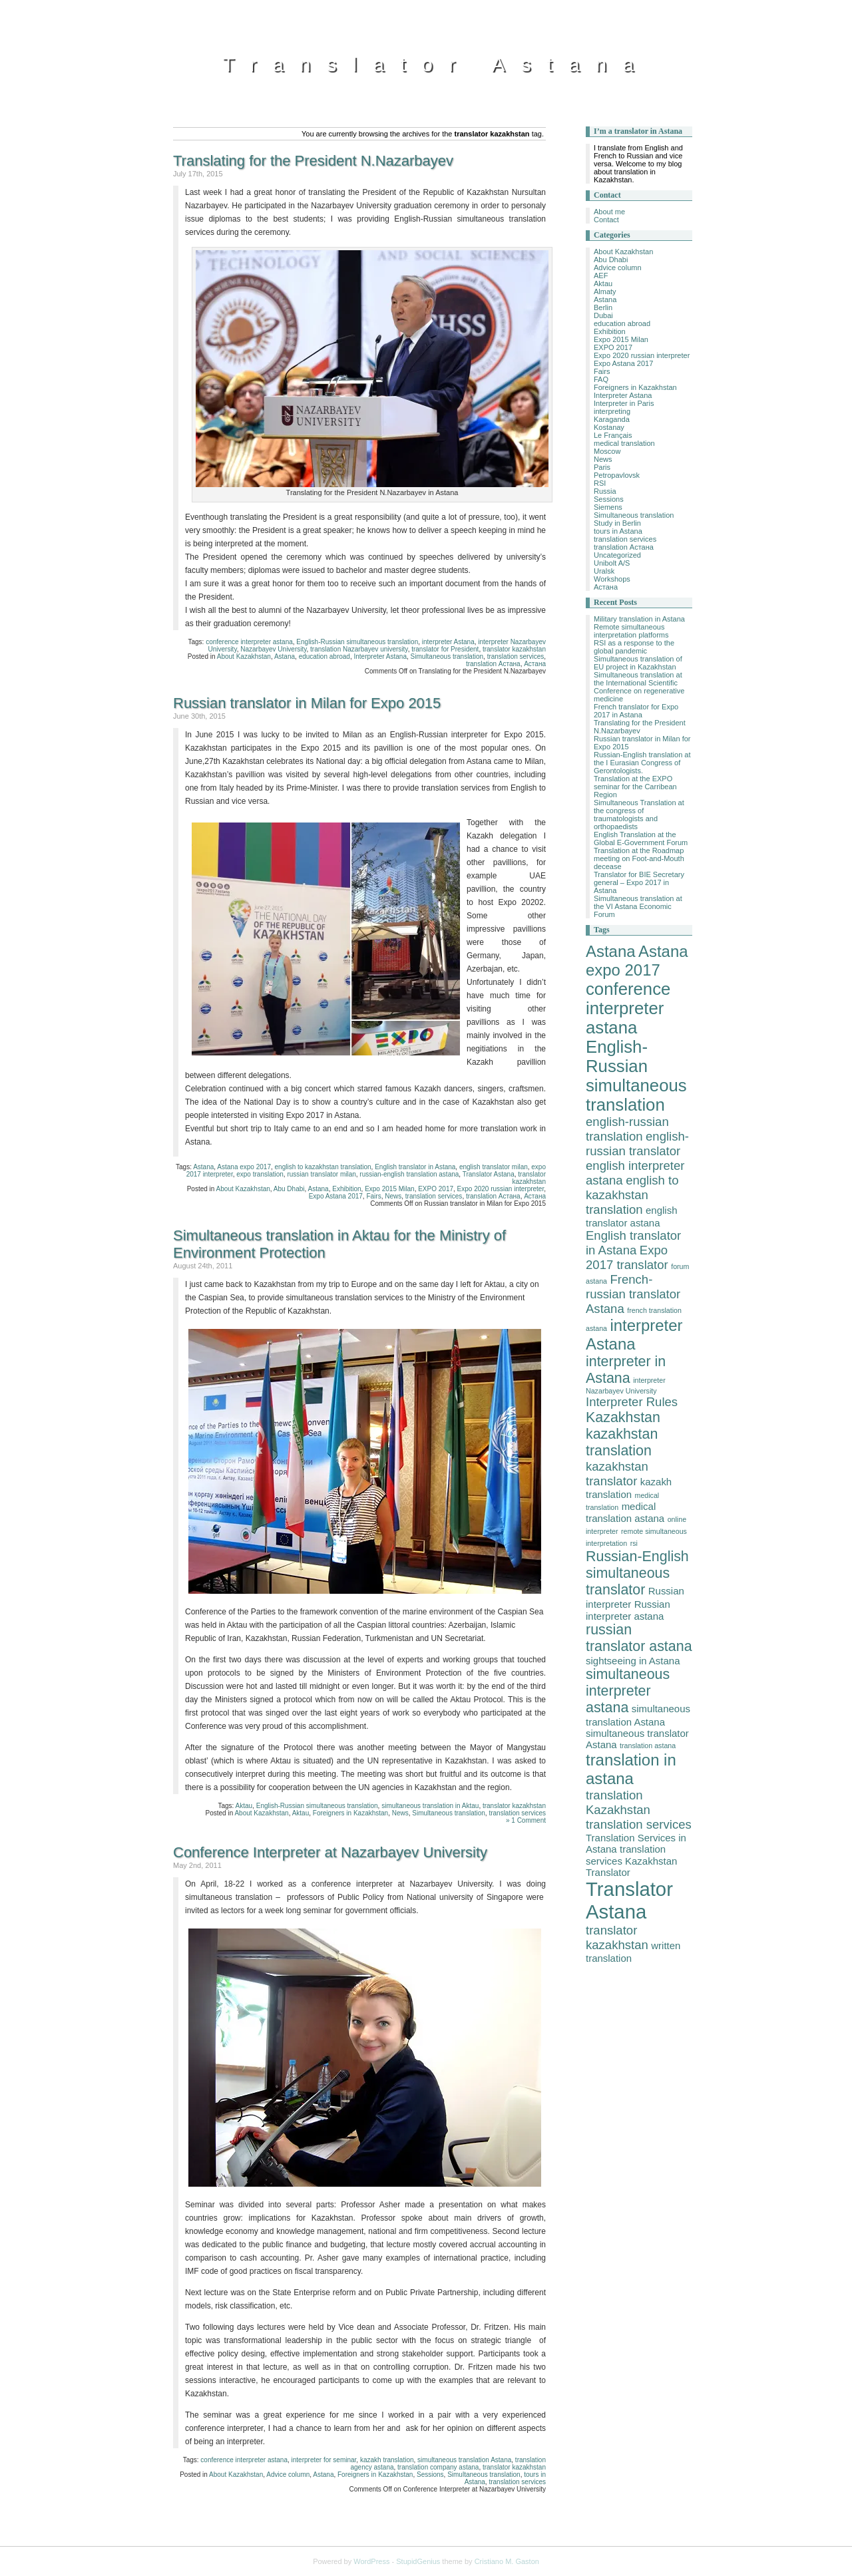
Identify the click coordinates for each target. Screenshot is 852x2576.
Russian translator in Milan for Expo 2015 (307, 703)
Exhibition (346, 1189)
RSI (600, 483)
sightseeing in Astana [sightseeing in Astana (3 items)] (633, 1660)
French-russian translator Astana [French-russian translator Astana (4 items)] (633, 1294)
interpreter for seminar (324, 2460)
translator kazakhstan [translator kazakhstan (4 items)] (617, 1937)
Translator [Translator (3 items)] (608, 1872)
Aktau (244, 1805)
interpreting (612, 411)
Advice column (288, 2474)
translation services (515, 656)
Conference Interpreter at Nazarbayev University (330, 1852)
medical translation (624, 443)
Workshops (612, 579)
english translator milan (493, 1167)
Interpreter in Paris (624, 403)
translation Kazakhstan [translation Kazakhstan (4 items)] (618, 1802)
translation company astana (438, 2467)
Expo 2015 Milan (390, 1189)
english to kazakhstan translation (323, 1167)
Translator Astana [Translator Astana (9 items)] (629, 1900)
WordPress (371, 2561)
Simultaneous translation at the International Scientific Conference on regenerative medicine (639, 687)
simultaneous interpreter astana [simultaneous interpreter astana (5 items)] (628, 1691)
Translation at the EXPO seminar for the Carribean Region (635, 787)
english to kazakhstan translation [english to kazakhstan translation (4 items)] (632, 1194)
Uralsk (604, 571)
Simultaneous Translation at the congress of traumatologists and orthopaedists (639, 814)
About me (609, 212)
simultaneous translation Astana (464, 2460)
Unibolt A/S (612, 563)
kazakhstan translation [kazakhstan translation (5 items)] (622, 1442)
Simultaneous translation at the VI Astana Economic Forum (638, 906)
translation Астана (493, 663)
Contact (606, 220)
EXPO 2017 (435, 1189)
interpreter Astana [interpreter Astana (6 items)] (634, 1334)
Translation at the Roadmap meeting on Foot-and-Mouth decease (639, 858)
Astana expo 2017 (244, 1167)
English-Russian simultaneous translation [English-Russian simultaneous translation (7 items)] (636, 1075)
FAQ (601, 379)
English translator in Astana (415, 1167)
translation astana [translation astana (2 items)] (648, 1745)
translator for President (445, 649)
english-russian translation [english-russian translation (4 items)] (627, 1129)
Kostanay (609, 427)
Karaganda (612, 419)
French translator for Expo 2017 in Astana (636, 711)
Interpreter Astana (380, 656)
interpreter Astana (448, 641)
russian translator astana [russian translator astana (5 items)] (639, 1638)
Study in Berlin (617, 523)
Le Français (613, 435)
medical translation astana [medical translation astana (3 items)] (625, 1512)
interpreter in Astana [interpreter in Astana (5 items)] (626, 1370)
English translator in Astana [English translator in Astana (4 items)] (633, 1242)
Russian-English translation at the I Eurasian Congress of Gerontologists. (642, 763)
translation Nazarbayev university (359, 649)
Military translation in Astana (639, 619)
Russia (605, 491)
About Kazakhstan (244, 656)
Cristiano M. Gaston (507, 2561)
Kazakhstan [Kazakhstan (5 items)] (623, 1417)
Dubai (603, 315)
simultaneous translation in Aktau (430, 1805)
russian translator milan (321, 1174)
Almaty (605, 291)
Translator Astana (436, 64)
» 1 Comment (526, 1820)
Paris (602, 467)
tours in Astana (618, 531)
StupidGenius (418, 2561)
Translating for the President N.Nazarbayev (313, 160)
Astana (284, 656)
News (393, 1196)
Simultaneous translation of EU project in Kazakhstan (638, 663)
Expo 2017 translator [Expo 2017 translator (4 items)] (627, 1257)
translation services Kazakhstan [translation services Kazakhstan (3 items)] (631, 1855)
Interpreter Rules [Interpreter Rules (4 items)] (632, 1402)
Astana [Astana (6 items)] (611, 951)
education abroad (324, 656)
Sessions (430, 2474)
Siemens (608, 507)
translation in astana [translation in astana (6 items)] (631, 1769)
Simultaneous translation (447, 656)
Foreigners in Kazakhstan (350, 1813)
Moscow (607, 451)
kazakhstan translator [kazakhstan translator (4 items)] (617, 1473)
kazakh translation (387, 2460)
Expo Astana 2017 (336, 1196)
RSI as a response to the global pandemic (634, 647)
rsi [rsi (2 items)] (634, 1543)
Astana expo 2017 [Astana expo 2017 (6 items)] (637, 960)
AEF (601, 275)
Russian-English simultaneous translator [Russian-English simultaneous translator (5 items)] (637, 1573)
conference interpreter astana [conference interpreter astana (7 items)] (628, 1008)
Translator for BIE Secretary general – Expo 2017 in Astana (639, 882)
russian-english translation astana (409, 1174)
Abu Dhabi (289, 1189)
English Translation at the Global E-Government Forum (641, 838)
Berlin (603, 307)
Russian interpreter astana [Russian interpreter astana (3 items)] (628, 1610)
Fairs (373, 1196)
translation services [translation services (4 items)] (639, 1824)
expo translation (260, 1174)
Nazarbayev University (273, 649)
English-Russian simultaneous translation (357, 641)
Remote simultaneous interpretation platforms (631, 631)
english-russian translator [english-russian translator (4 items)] (637, 1143)
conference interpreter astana (249, 641)
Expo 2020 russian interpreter (500, 1189)
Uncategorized (617, 555)
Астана (535, 663)
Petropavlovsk (617, 475)
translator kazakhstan (514, 649)
